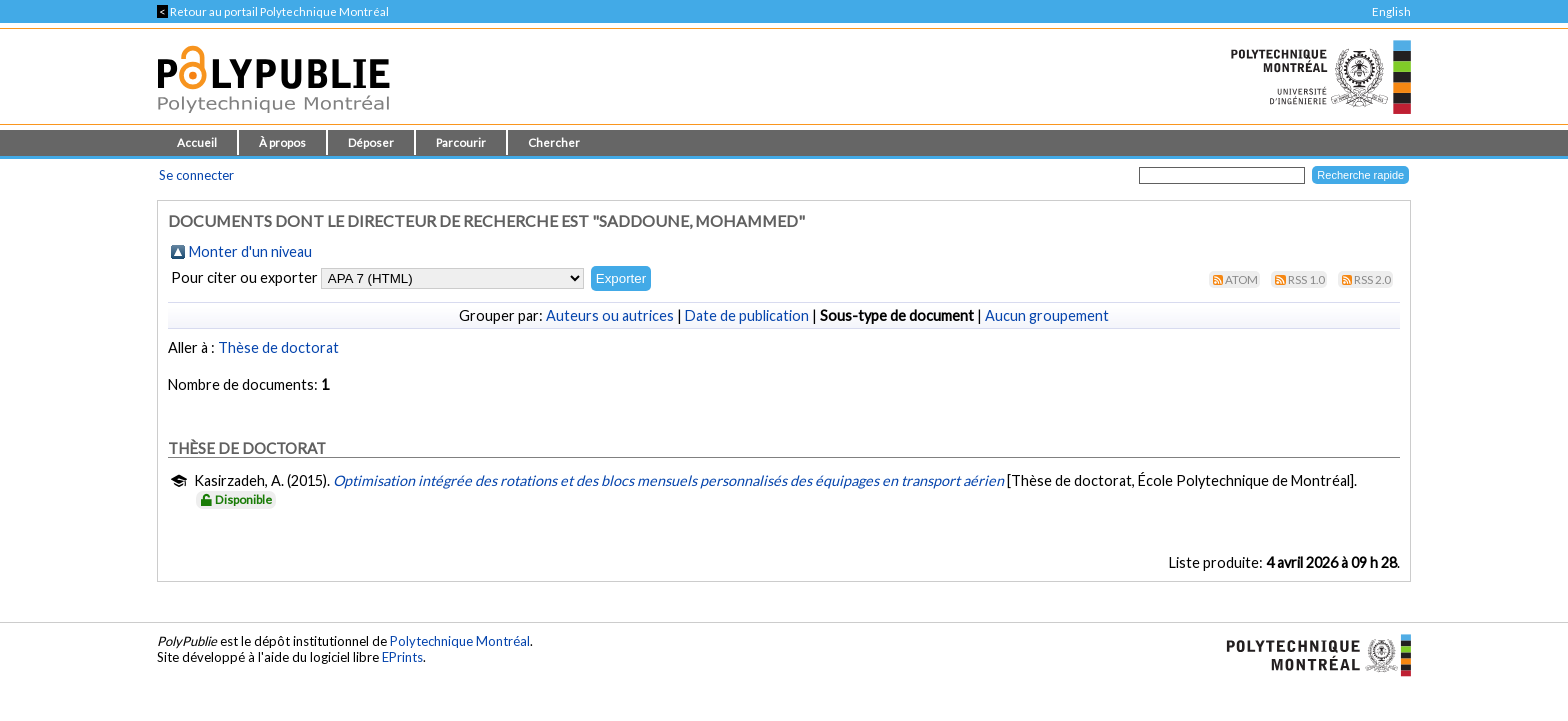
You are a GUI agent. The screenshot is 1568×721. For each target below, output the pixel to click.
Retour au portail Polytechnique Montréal (273, 11)
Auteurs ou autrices (610, 315)
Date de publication (747, 315)
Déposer (371, 142)
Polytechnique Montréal (460, 641)
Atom (1241, 279)
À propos (282, 142)
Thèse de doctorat (278, 347)
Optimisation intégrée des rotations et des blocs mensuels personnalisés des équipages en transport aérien (668, 480)
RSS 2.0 (1372, 279)
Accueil (197, 142)
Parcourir (461, 142)
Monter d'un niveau (250, 251)
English (1391, 11)
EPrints (402, 657)
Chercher (554, 142)
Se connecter (196, 175)
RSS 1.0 (1306, 279)
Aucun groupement (1047, 315)
